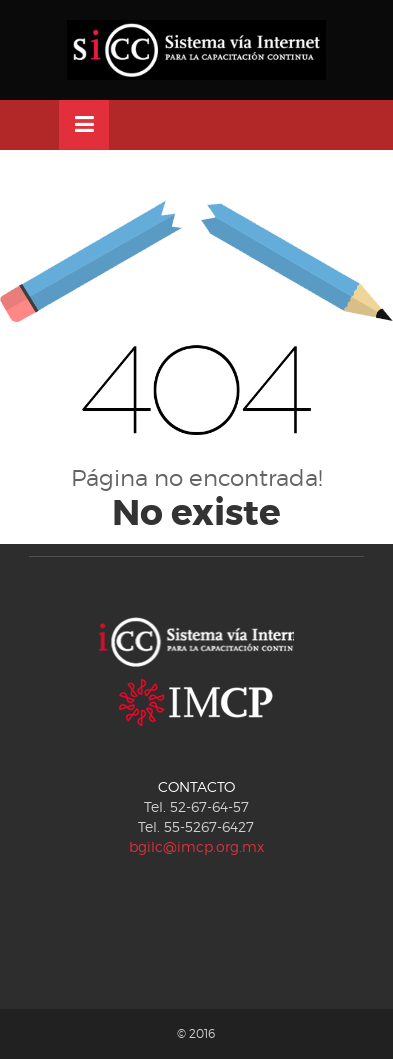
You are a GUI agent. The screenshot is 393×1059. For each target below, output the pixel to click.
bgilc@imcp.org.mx (196, 846)
